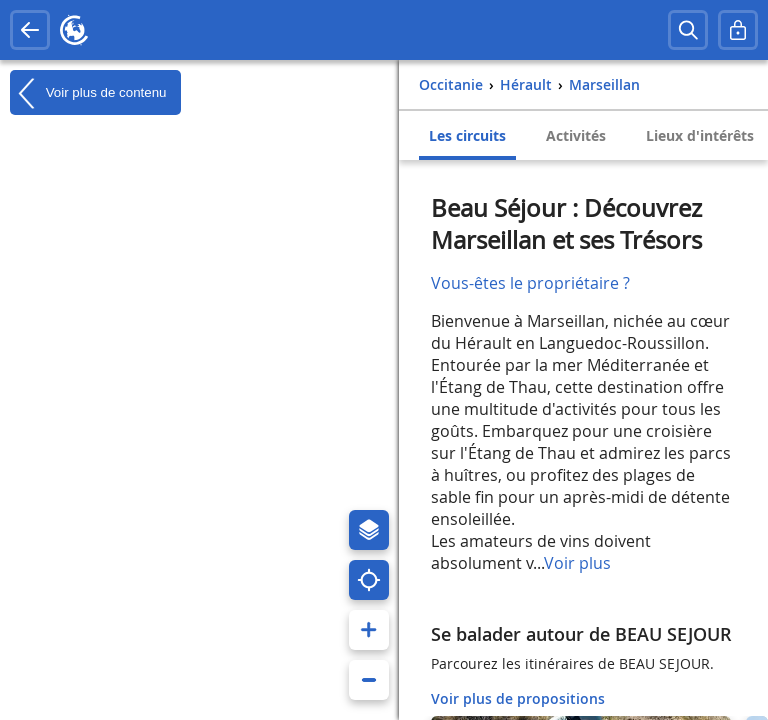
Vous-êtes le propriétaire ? (530, 283)
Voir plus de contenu (88, 93)
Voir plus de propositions (518, 698)
